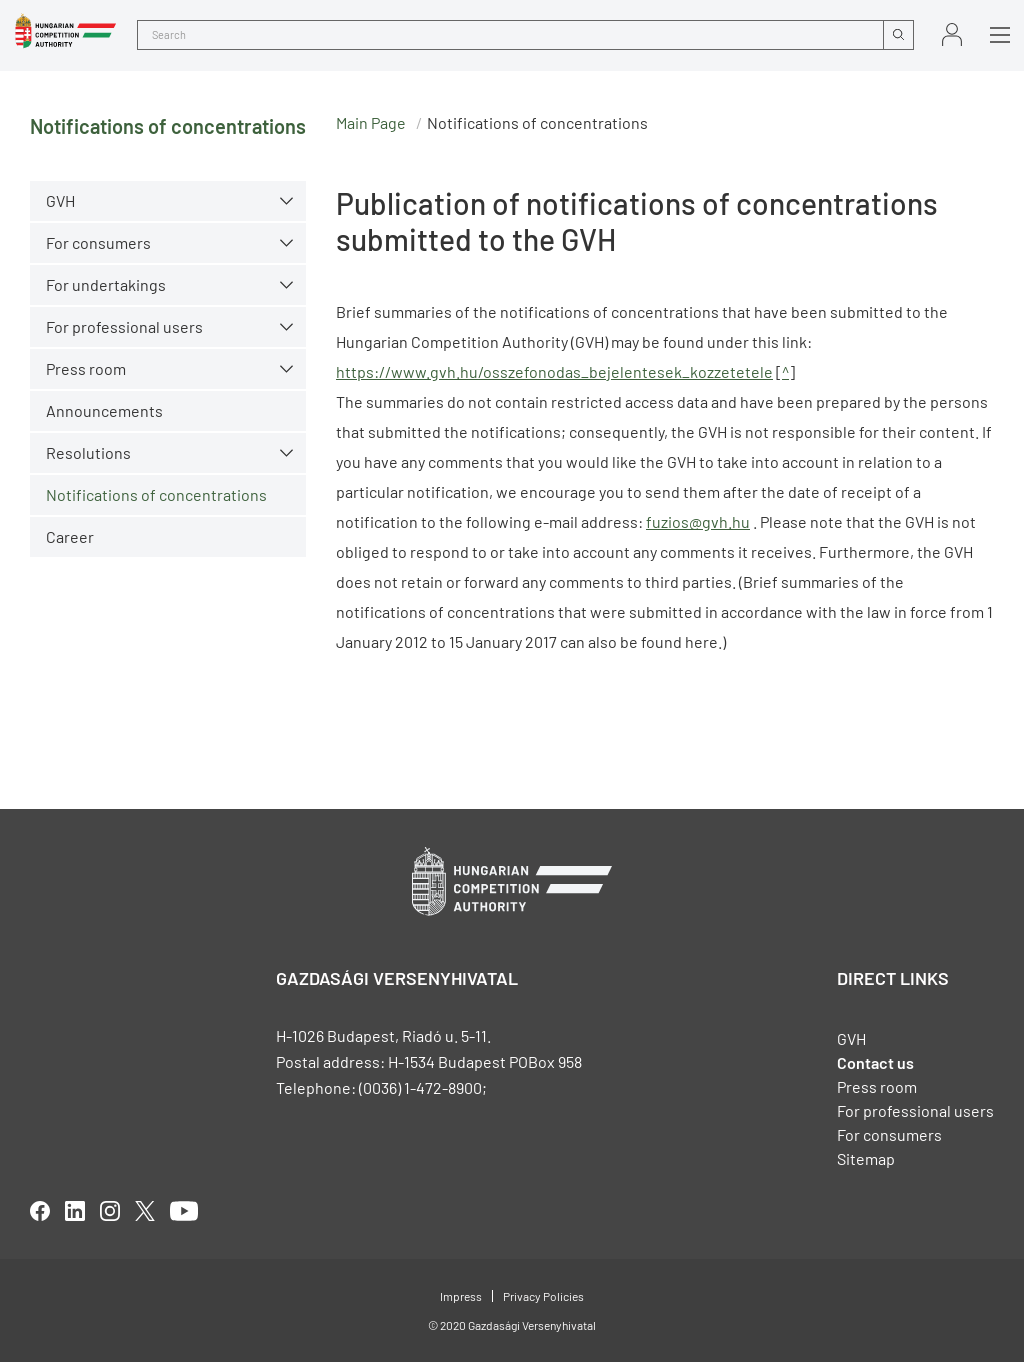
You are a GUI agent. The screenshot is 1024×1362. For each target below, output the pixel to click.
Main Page (371, 122)
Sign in (952, 34)
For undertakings (106, 284)
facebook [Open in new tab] (40, 1211)
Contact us (875, 1062)
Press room (86, 368)
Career (70, 536)
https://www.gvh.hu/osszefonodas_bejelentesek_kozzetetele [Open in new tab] (554, 371)
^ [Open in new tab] (785, 371)
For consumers (98, 242)
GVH (60, 200)
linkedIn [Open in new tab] (75, 1211)
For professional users (124, 326)
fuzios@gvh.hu (698, 521)
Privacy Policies (543, 1296)
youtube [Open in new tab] (184, 1211)
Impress (461, 1296)
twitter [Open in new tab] (145, 1211)
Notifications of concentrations (156, 494)
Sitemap (866, 1158)
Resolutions (88, 452)
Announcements (104, 410)
